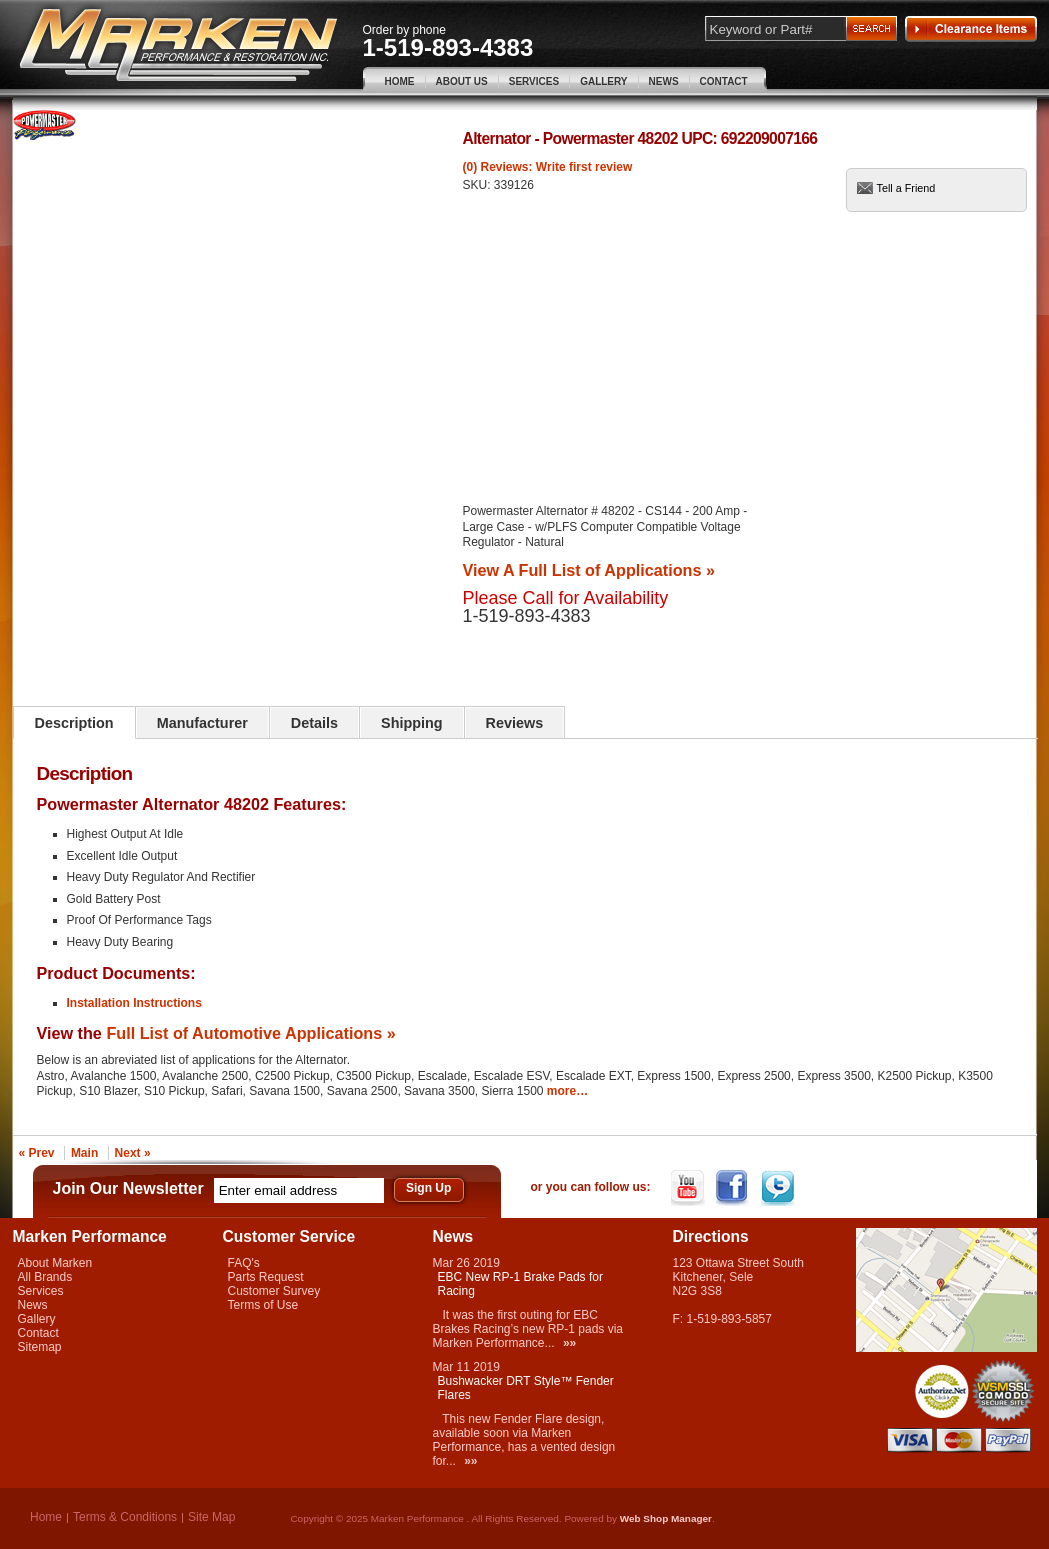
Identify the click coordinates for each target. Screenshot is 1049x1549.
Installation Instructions (134, 1003)
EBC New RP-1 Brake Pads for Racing (520, 1284)
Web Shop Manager (666, 1518)
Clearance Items (971, 29)
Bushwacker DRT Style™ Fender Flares (526, 1388)
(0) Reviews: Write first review (548, 167)
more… (567, 1091)
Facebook (734, 1188)
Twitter (779, 1188)
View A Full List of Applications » (589, 570)
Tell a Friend (906, 188)
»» (569, 1343)
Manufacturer (202, 723)
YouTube (689, 1188)
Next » (133, 1153)
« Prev (37, 1153)
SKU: (478, 185)
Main (84, 1153)
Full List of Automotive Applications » (250, 1033)
